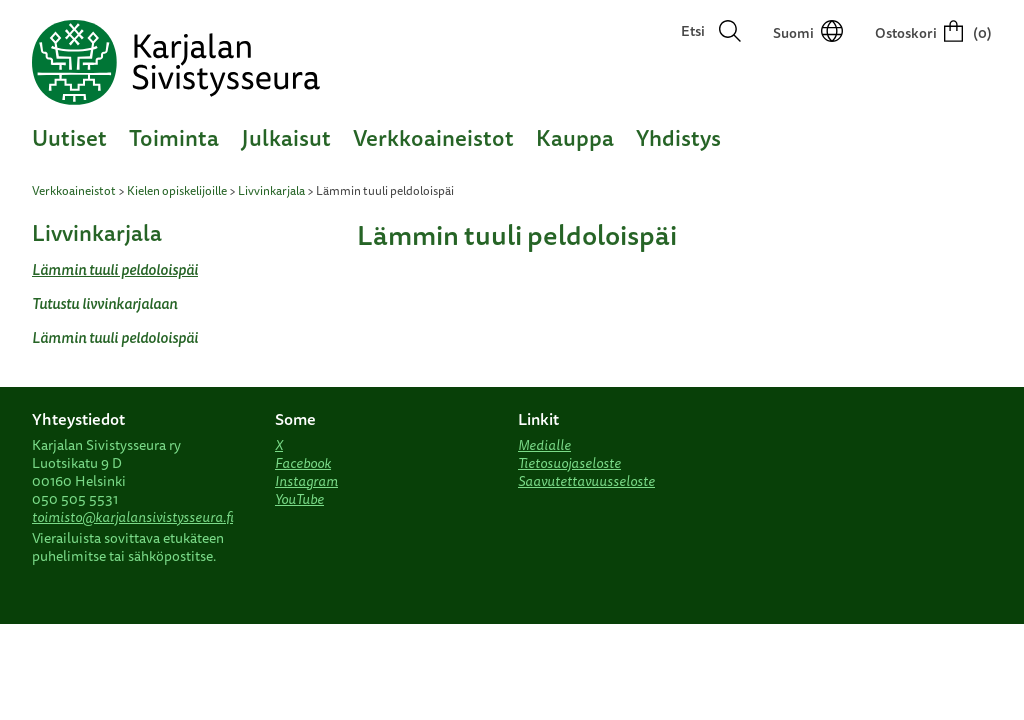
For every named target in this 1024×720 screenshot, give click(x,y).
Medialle (544, 445)
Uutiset (69, 137)
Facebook (303, 463)
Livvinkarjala (271, 190)
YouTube (299, 499)
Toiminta (174, 137)
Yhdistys (678, 137)
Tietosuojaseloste (569, 463)
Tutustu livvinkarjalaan (104, 303)
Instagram (306, 481)
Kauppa (575, 137)
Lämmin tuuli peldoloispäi (115, 269)
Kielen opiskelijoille (177, 190)
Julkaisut (286, 137)
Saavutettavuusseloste (586, 481)
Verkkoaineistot (433, 137)
